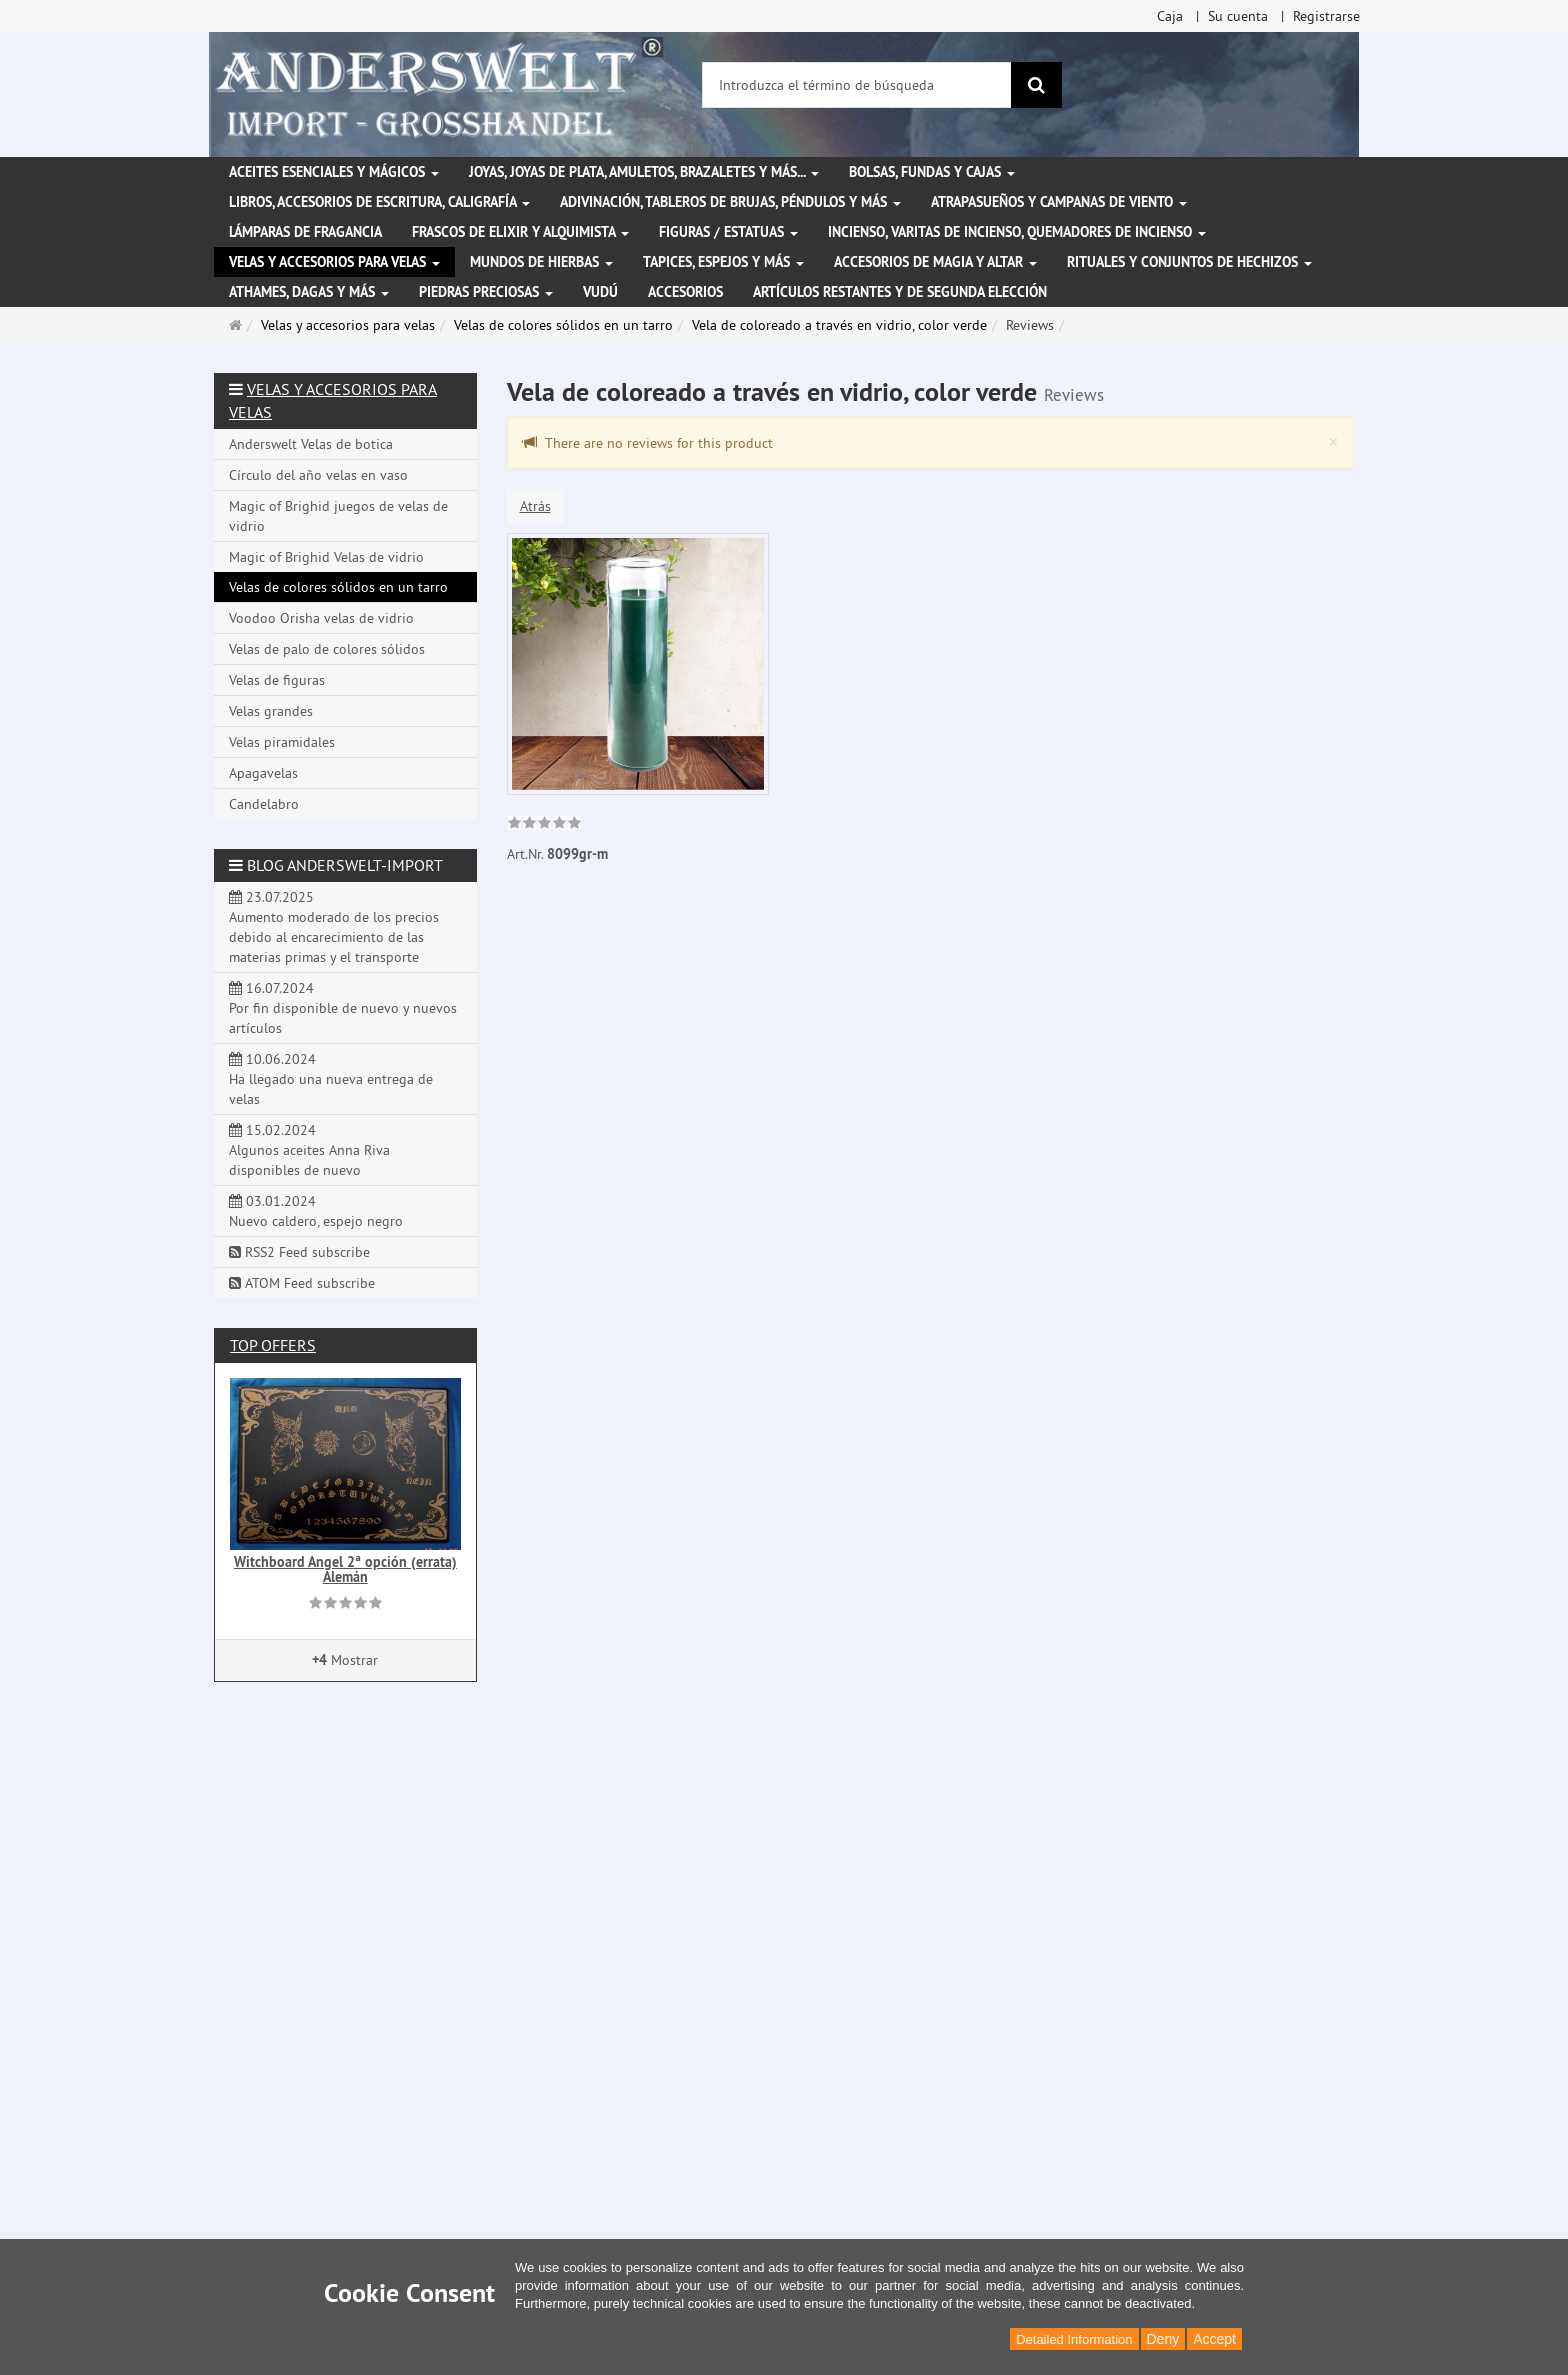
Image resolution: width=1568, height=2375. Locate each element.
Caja (1170, 16)
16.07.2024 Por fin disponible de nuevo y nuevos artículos (343, 1008)
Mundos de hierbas (541, 262)
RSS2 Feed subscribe (299, 1252)
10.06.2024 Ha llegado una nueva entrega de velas (331, 1079)
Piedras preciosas (486, 292)
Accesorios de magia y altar (935, 262)
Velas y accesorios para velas (334, 262)
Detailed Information (1074, 2339)
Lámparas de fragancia (305, 232)
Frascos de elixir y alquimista (520, 232)
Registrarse (1326, 16)
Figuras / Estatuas (728, 232)
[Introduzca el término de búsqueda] (857, 85)
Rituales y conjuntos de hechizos (1189, 262)
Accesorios (685, 292)
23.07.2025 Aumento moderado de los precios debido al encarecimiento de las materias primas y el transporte (334, 927)
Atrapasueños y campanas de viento (1059, 202)
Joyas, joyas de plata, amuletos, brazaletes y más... (644, 172)
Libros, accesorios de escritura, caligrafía (379, 202)
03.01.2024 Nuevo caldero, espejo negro (316, 1211)
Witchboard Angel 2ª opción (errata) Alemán (345, 1569)
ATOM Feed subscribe (302, 1283)
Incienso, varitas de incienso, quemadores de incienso (1017, 232)
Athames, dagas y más (309, 292)
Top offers (273, 1345)
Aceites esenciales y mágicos (334, 172)
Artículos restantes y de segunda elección (900, 292)
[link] (544, 825)
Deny (1163, 2339)
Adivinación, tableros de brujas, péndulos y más (730, 202)
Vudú (600, 292)
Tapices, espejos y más (723, 262)
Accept (1214, 2339)
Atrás (535, 506)
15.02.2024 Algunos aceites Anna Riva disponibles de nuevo (309, 1150)
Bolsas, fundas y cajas (932, 172)
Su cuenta (1238, 16)
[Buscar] (1036, 85)
